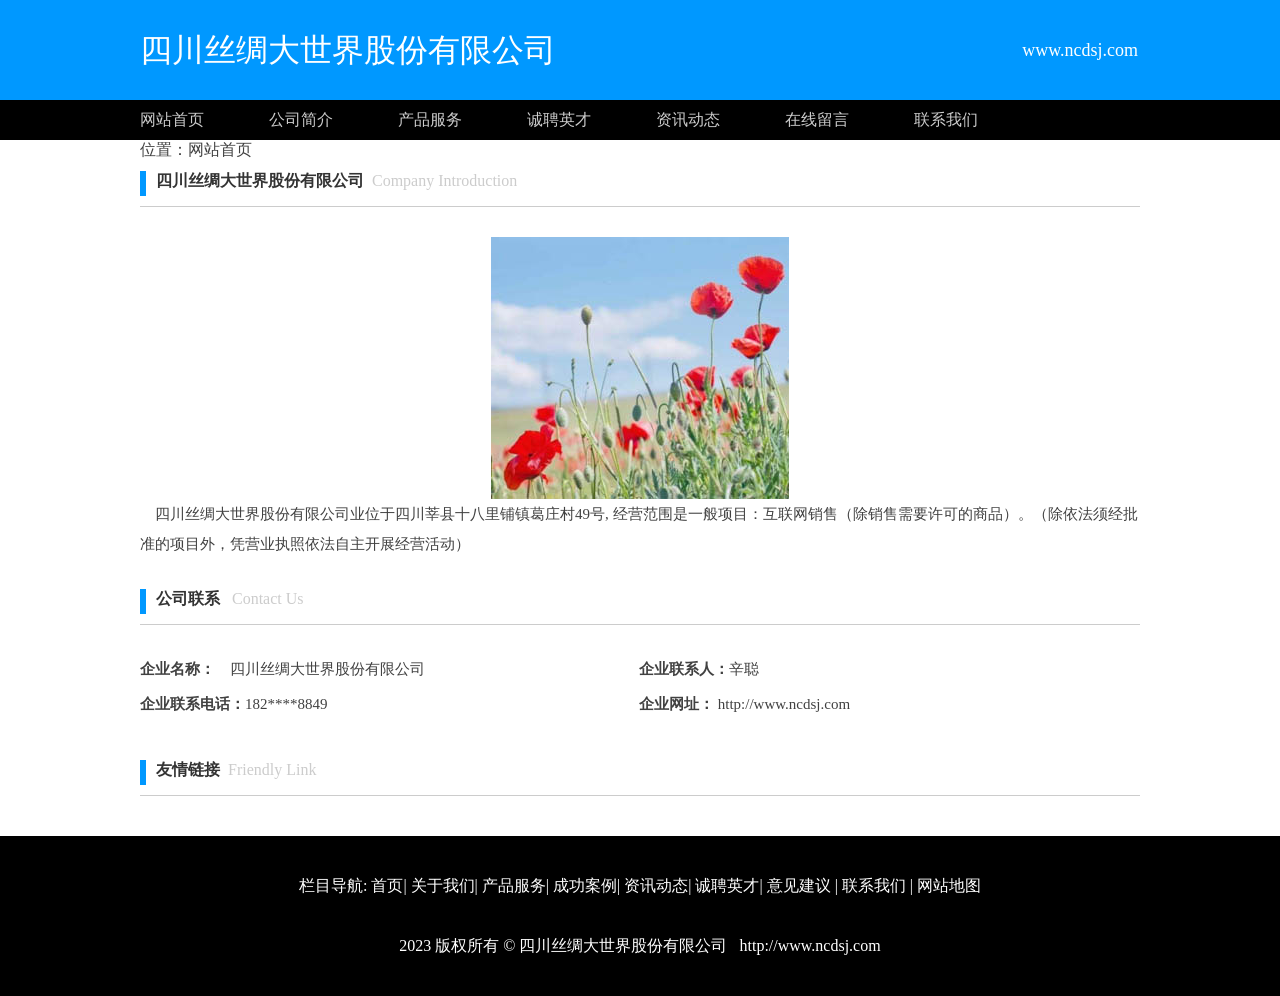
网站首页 (172, 119)
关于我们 (443, 885)
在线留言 (817, 119)
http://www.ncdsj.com (782, 704)
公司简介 (301, 119)
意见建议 (799, 885)
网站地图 (949, 885)
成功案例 (585, 885)
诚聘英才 (559, 119)
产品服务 (430, 119)
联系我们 (946, 119)
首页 (387, 885)
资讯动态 (688, 119)
